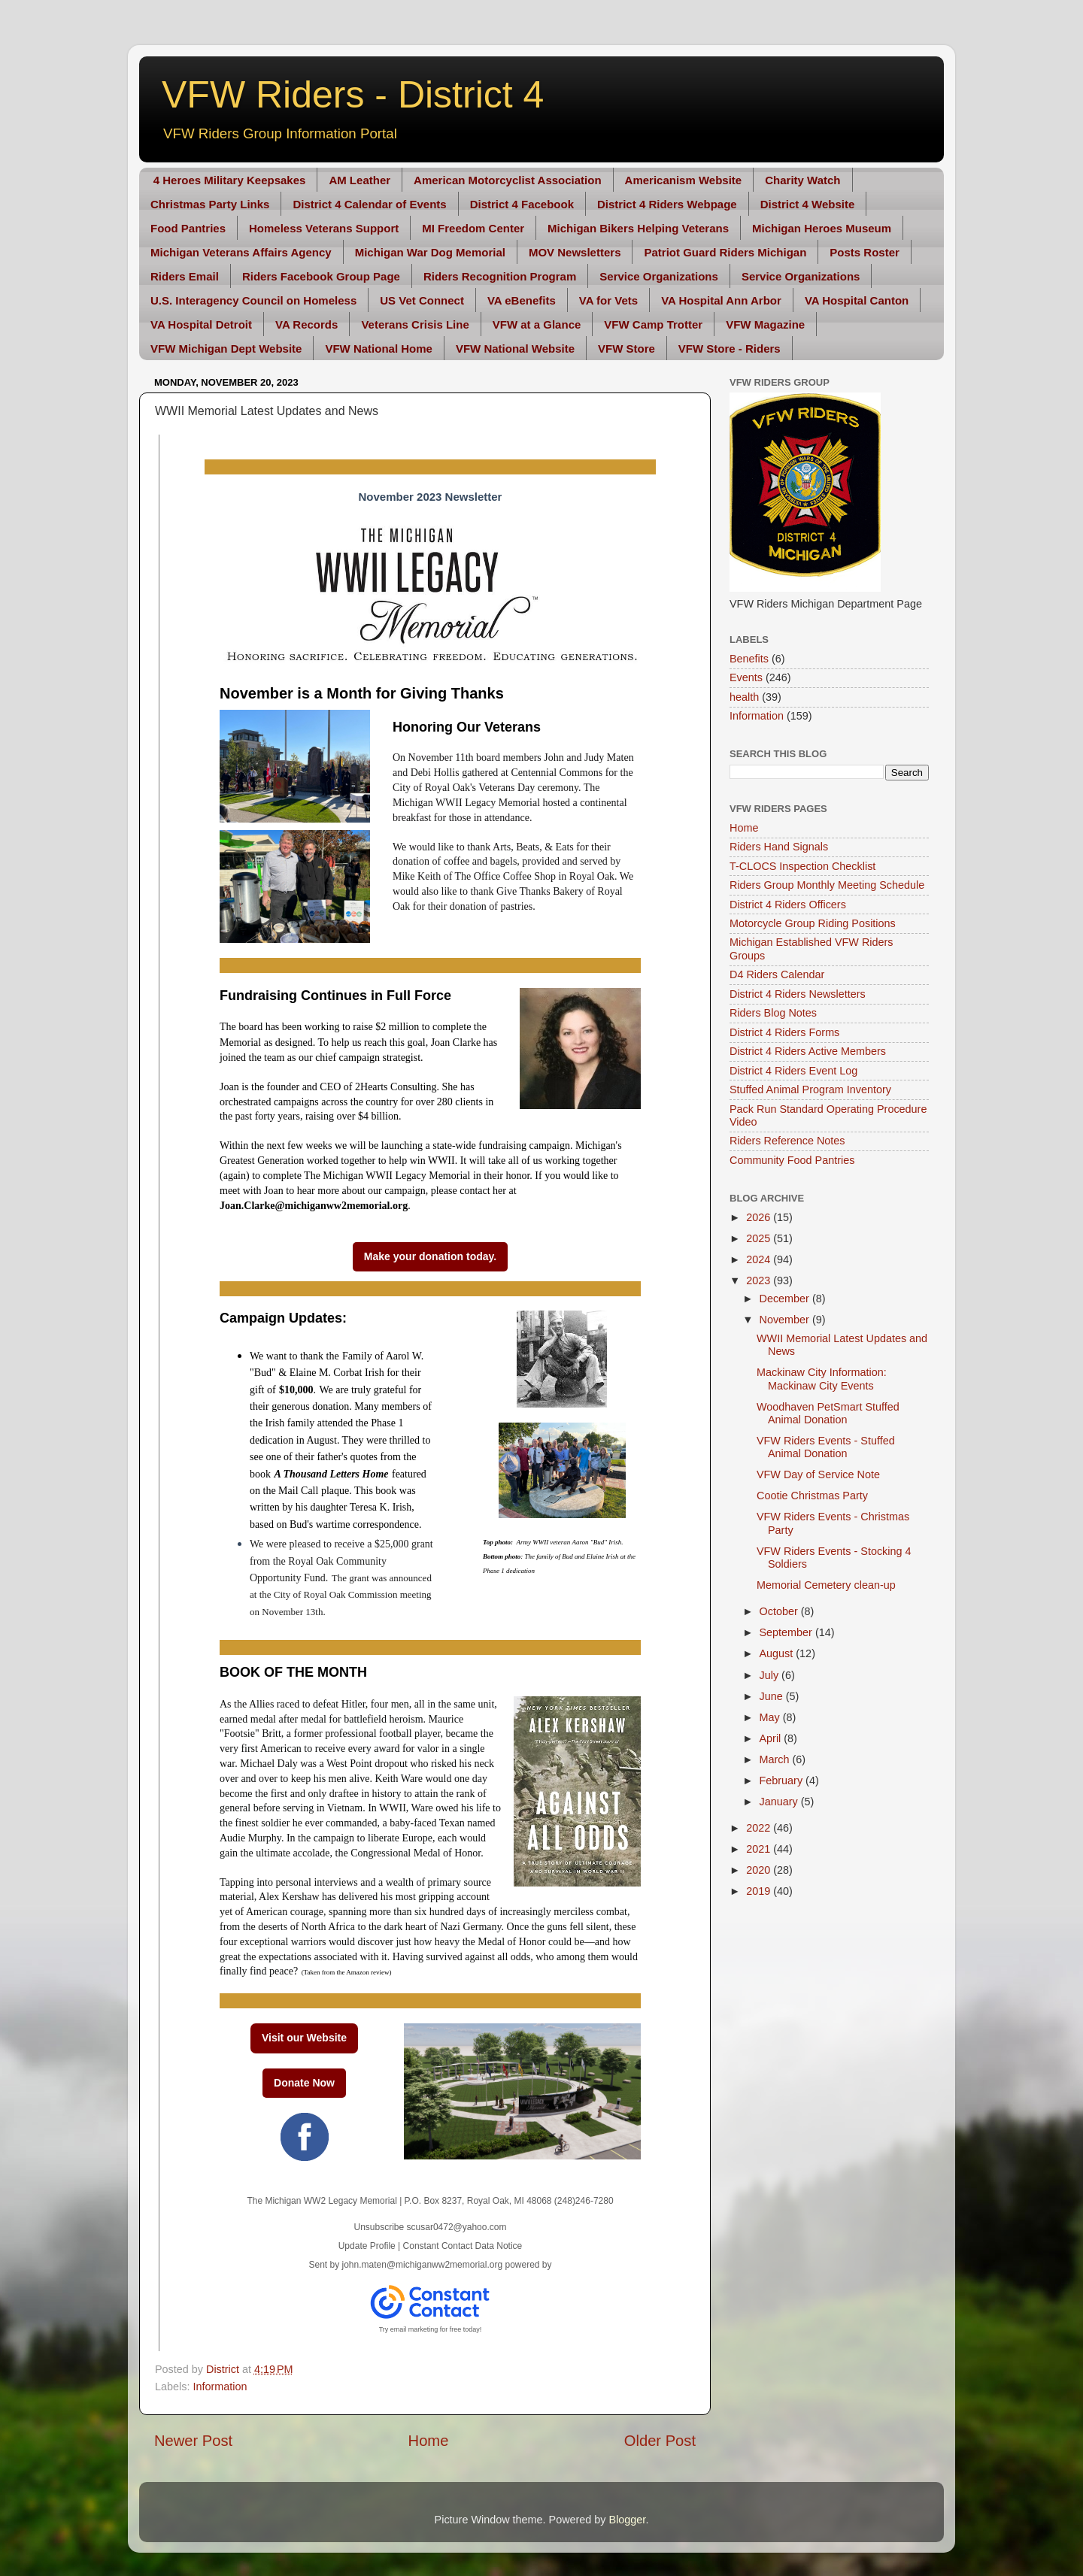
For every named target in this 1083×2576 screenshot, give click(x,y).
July (771, 1675)
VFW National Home (378, 348)
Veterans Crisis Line (415, 324)
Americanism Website (683, 180)
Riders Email (184, 276)
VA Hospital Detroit (201, 324)
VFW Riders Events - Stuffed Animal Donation (826, 1447)
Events (746, 677)
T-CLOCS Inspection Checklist (802, 866)
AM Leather (359, 180)
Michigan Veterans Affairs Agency (241, 252)
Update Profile (367, 2246)
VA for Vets (608, 300)
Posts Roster (864, 252)
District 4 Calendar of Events (369, 204)
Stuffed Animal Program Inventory (810, 1089)
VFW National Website (515, 348)
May (771, 1717)
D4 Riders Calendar (777, 974)
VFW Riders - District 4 (353, 95)
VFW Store (626, 348)
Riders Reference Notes (787, 1141)
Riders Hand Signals (779, 847)
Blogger (627, 2520)
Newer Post (193, 2440)
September (787, 1632)
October (780, 1611)
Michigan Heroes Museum (821, 228)
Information (220, 2387)
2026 (759, 1217)
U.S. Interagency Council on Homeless (253, 300)
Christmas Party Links (209, 204)
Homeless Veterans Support (324, 228)
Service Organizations (658, 276)
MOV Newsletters (575, 252)
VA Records (306, 324)
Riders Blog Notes (773, 1013)
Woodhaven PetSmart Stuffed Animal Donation (828, 1413)
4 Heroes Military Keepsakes (229, 180)
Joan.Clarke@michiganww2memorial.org (314, 1205)
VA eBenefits (521, 300)
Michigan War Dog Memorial (430, 252)
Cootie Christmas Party (812, 1496)
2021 (759, 1849)
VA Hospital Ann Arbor (721, 300)
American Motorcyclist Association (508, 180)
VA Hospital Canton (857, 300)
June (773, 1696)
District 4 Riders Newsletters (798, 994)
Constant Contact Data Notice (463, 2246)
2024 (759, 1259)
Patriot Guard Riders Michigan (725, 252)
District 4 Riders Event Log (793, 1071)
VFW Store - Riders (729, 348)
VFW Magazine (765, 324)
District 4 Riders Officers (788, 905)
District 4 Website (807, 204)
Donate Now (304, 2083)
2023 (759, 1280)
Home (428, 2440)
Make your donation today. (430, 1256)
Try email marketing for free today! (430, 2329)
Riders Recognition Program (499, 276)
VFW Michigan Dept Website (226, 348)
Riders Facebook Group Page (321, 276)
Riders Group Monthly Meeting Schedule (827, 885)
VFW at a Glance (537, 324)
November (786, 1320)
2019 (759, 1891)
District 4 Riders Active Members (808, 1051)
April (772, 1738)
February (783, 1780)
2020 (759, 1870)
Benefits (749, 659)
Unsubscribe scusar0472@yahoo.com (430, 2227)
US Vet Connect (422, 300)
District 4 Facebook (522, 204)
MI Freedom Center (473, 228)
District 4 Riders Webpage (667, 204)
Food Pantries (188, 228)
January (780, 1802)
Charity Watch (802, 180)
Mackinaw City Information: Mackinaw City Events (822, 1378)
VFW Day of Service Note (818, 1474)
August (778, 1653)
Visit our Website (304, 2038)
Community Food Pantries (792, 1160)
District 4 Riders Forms (784, 1032)
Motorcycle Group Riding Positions (813, 923)
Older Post (660, 2440)
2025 (759, 1238)
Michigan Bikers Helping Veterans (638, 228)
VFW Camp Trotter (653, 324)
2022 (759, 1828)
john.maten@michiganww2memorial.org (422, 2264)
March (776, 1759)
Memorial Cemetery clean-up (826, 1585)
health (744, 697)
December (786, 1299)
